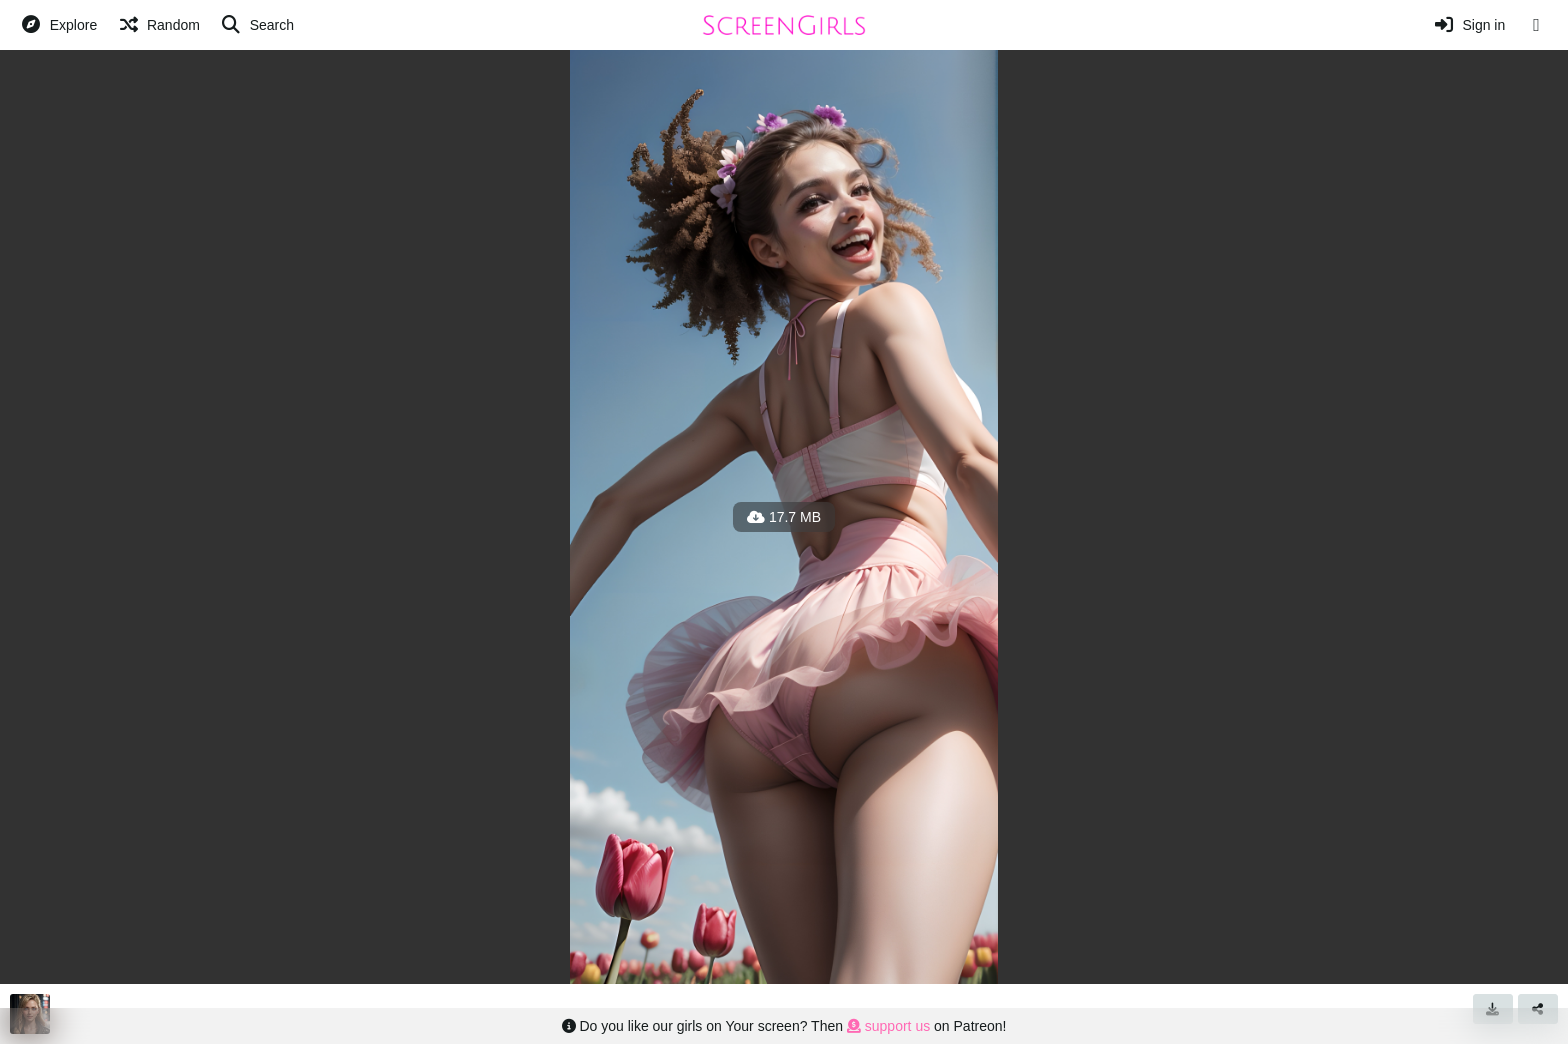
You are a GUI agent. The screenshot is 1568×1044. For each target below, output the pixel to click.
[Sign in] (1469, 25)
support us (888, 1026)
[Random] (158, 25)
